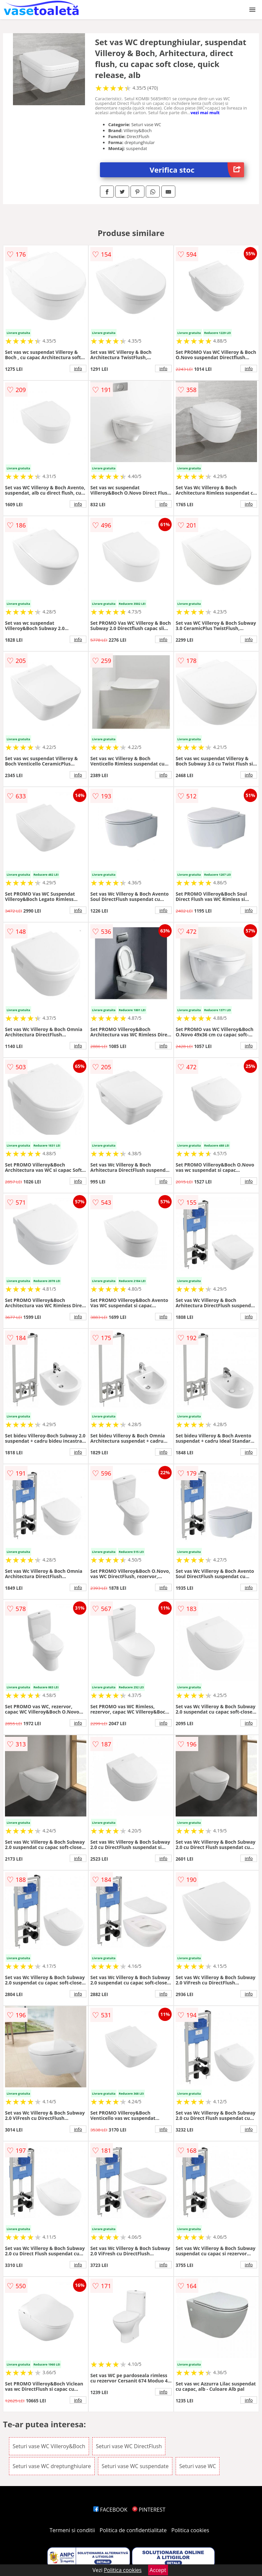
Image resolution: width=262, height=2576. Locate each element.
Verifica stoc (197, 169)
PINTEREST (148, 2509)
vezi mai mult (205, 113)
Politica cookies (190, 2530)
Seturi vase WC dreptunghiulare (52, 2466)
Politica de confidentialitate (133, 2530)
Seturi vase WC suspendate (135, 2466)
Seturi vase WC (197, 2466)
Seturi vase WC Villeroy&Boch (49, 2446)
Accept (158, 2570)
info (78, 368)
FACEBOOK (110, 2509)
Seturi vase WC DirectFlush (129, 2446)
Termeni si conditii (72, 2530)
